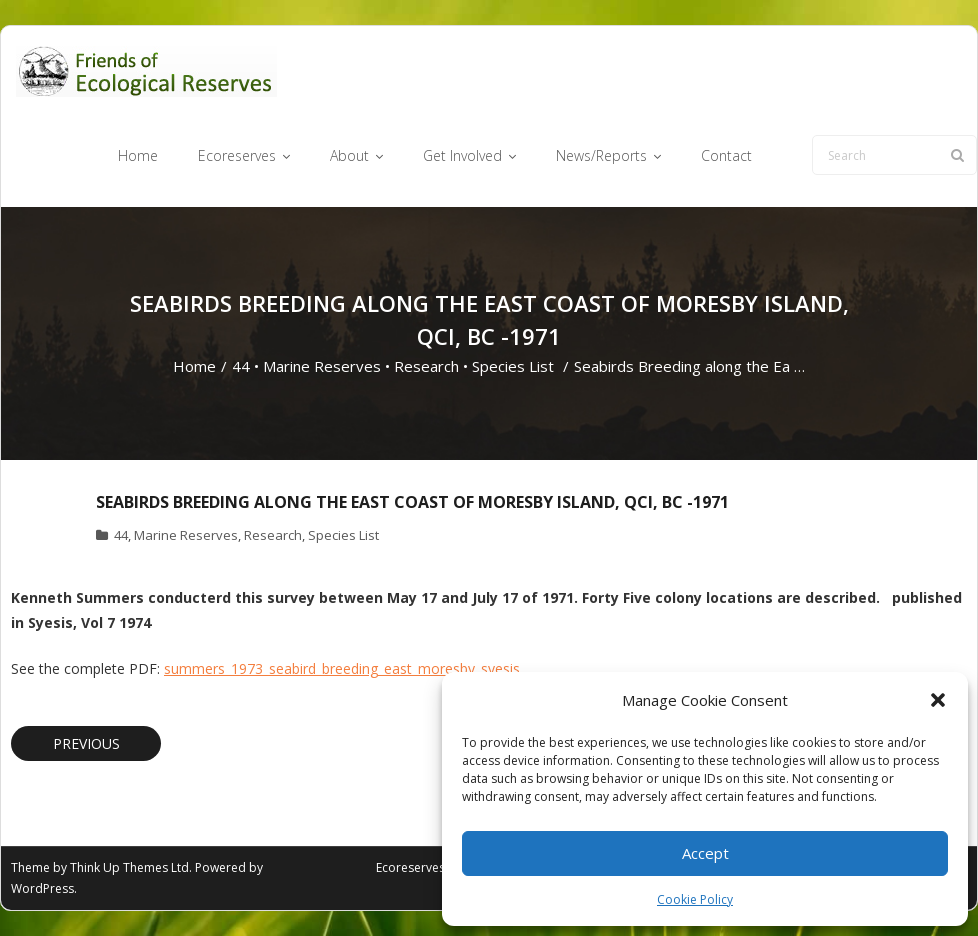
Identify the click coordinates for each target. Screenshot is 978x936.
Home (194, 366)
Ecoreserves (410, 867)
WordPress (42, 888)
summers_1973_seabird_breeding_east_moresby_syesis (342, 668)
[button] (938, 700)
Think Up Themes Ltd (129, 867)
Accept (705, 853)
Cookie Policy (695, 899)
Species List (513, 366)
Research (426, 366)
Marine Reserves (322, 366)
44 (241, 366)
